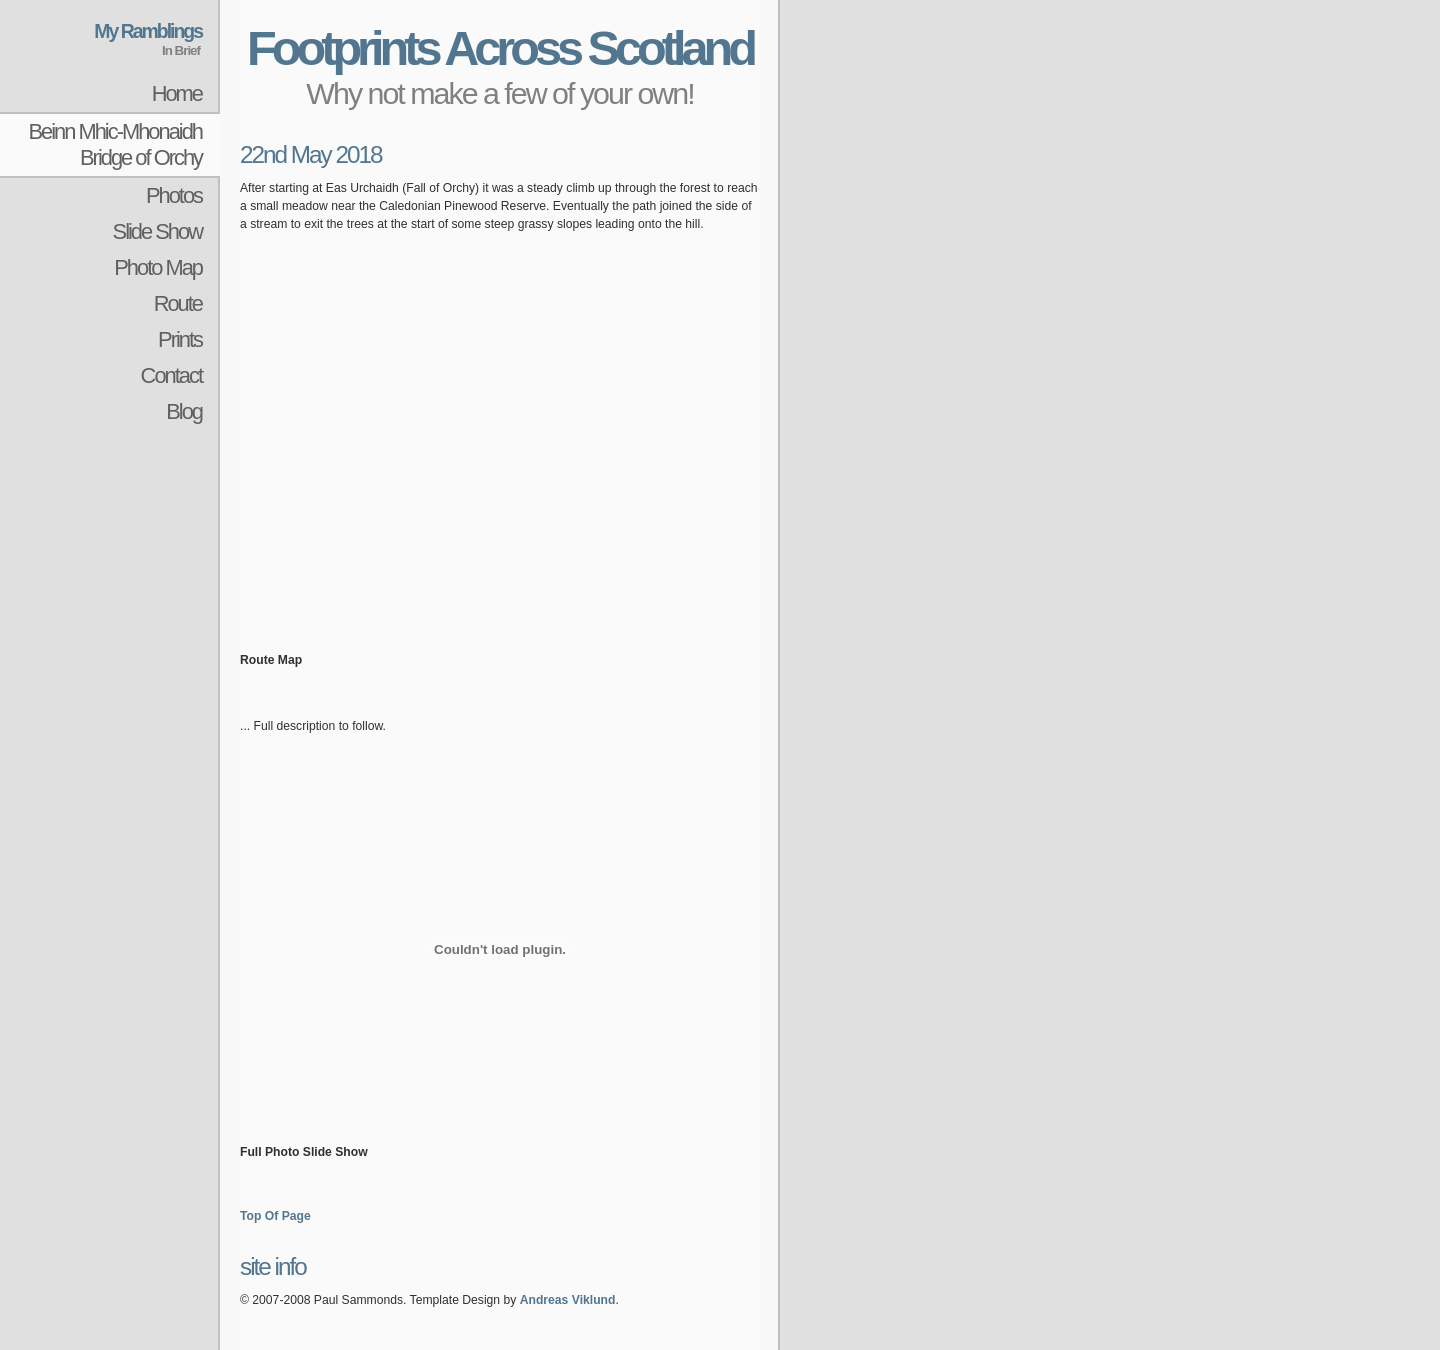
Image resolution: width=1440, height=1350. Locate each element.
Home (177, 93)
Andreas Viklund (568, 1300)
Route (178, 303)
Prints (180, 339)
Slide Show (157, 231)
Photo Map (158, 267)
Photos (174, 195)
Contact (171, 375)
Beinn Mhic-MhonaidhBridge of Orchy (115, 144)
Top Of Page (275, 1216)
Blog (184, 411)
